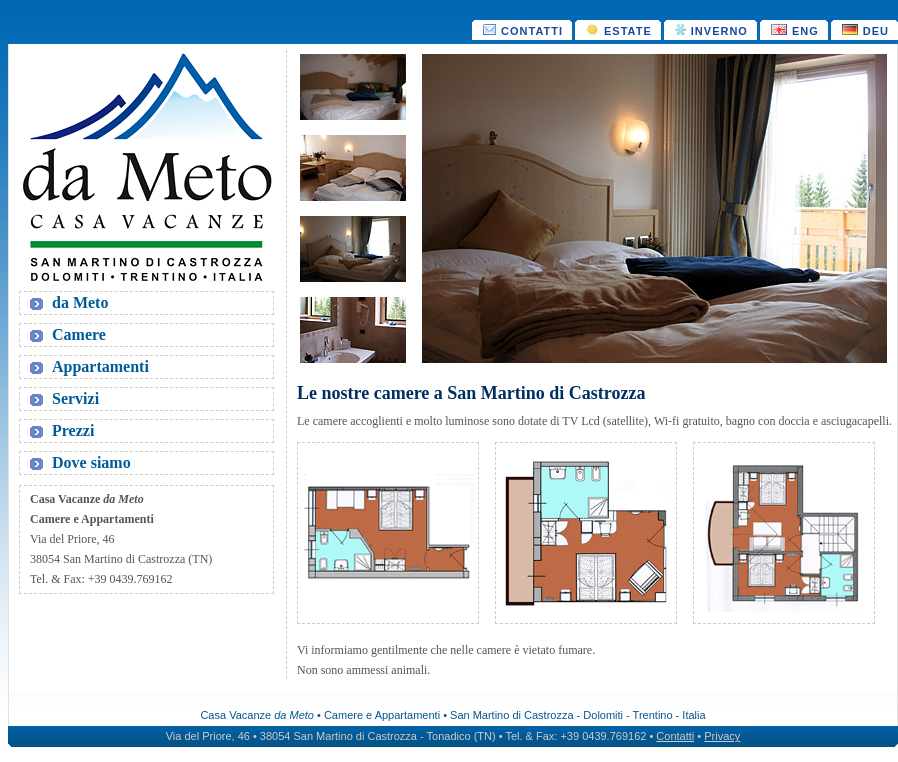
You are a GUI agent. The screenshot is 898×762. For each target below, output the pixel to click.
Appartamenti (100, 366)
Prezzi (73, 430)
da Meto (80, 302)
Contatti (675, 736)
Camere (79, 334)
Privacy (722, 736)
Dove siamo (91, 462)
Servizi (75, 398)
